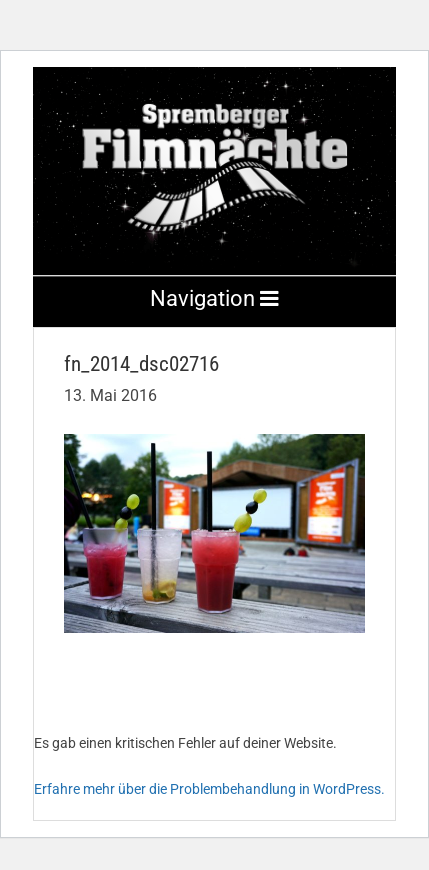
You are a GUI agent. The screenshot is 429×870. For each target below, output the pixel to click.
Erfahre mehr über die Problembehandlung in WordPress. (209, 789)
